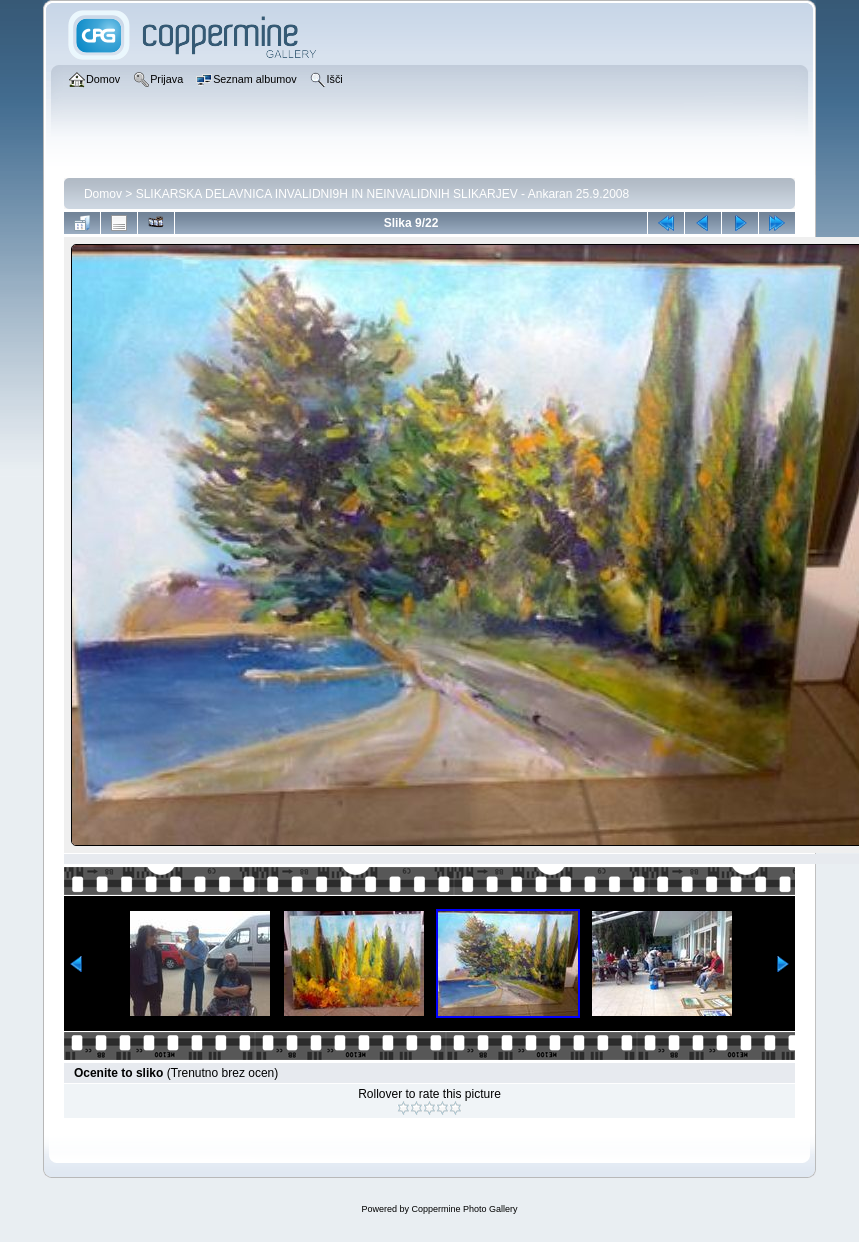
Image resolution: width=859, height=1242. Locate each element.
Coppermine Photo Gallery (464, 1209)
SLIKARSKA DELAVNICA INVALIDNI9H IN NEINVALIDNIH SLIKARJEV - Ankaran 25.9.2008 (383, 194)
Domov (103, 194)
